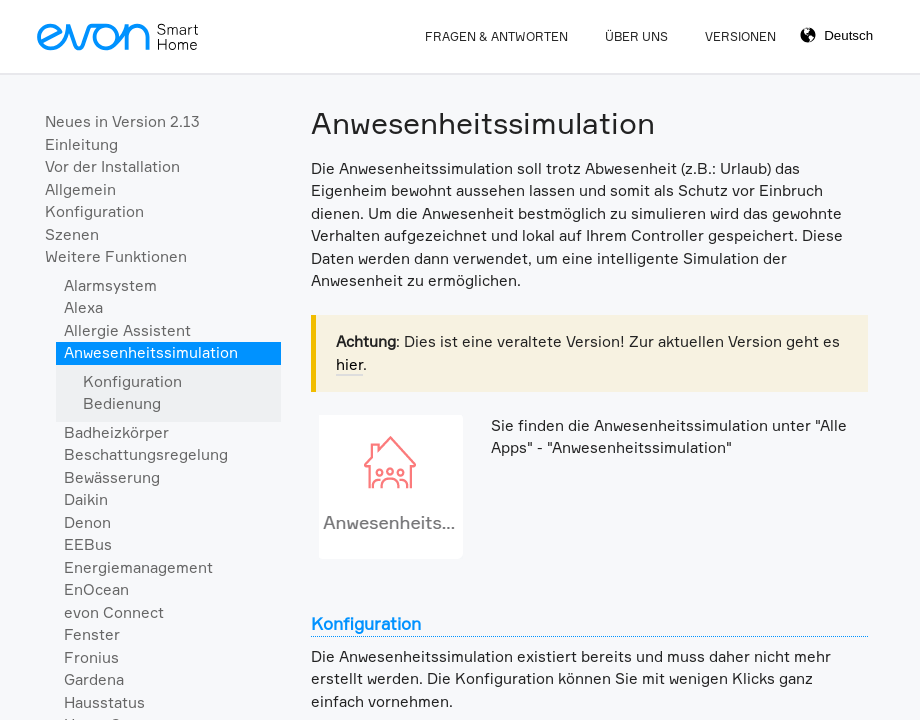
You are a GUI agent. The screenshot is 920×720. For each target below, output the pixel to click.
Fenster (92, 634)
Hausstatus (104, 702)
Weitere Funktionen (116, 256)
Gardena (94, 679)
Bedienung (122, 403)
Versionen (740, 36)
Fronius (91, 657)
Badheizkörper (116, 432)
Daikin (86, 499)
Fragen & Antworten (496, 36)
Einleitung (81, 144)
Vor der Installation (112, 166)
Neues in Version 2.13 (122, 121)
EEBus (88, 544)
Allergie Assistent (127, 330)
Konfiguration (94, 211)
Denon (87, 522)
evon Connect (114, 612)
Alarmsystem (110, 285)
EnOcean (96, 589)
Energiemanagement (138, 567)
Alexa (83, 307)
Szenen (72, 234)
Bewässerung (112, 477)
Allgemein (80, 189)
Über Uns (636, 36)
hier (349, 364)
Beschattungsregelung (146, 454)
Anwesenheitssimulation (151, 352)
